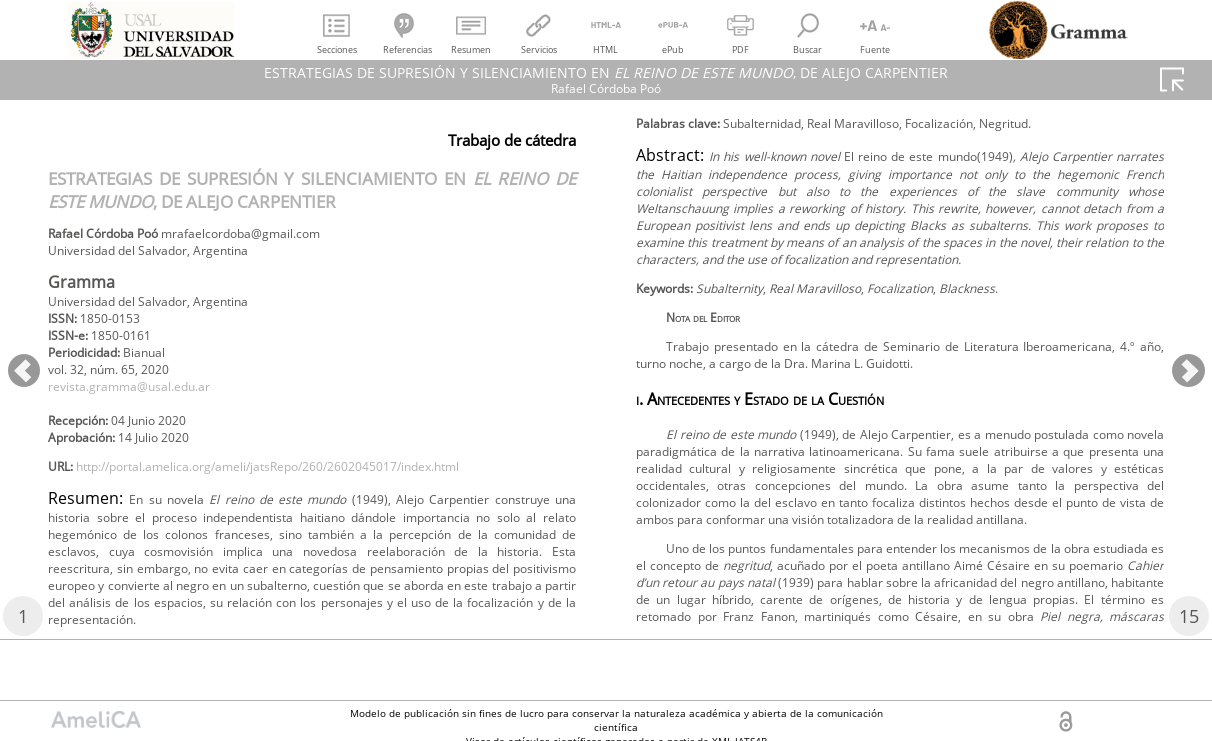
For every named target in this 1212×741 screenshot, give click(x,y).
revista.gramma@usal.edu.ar (145, 405)
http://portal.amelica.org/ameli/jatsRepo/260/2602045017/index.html (312, 495)
